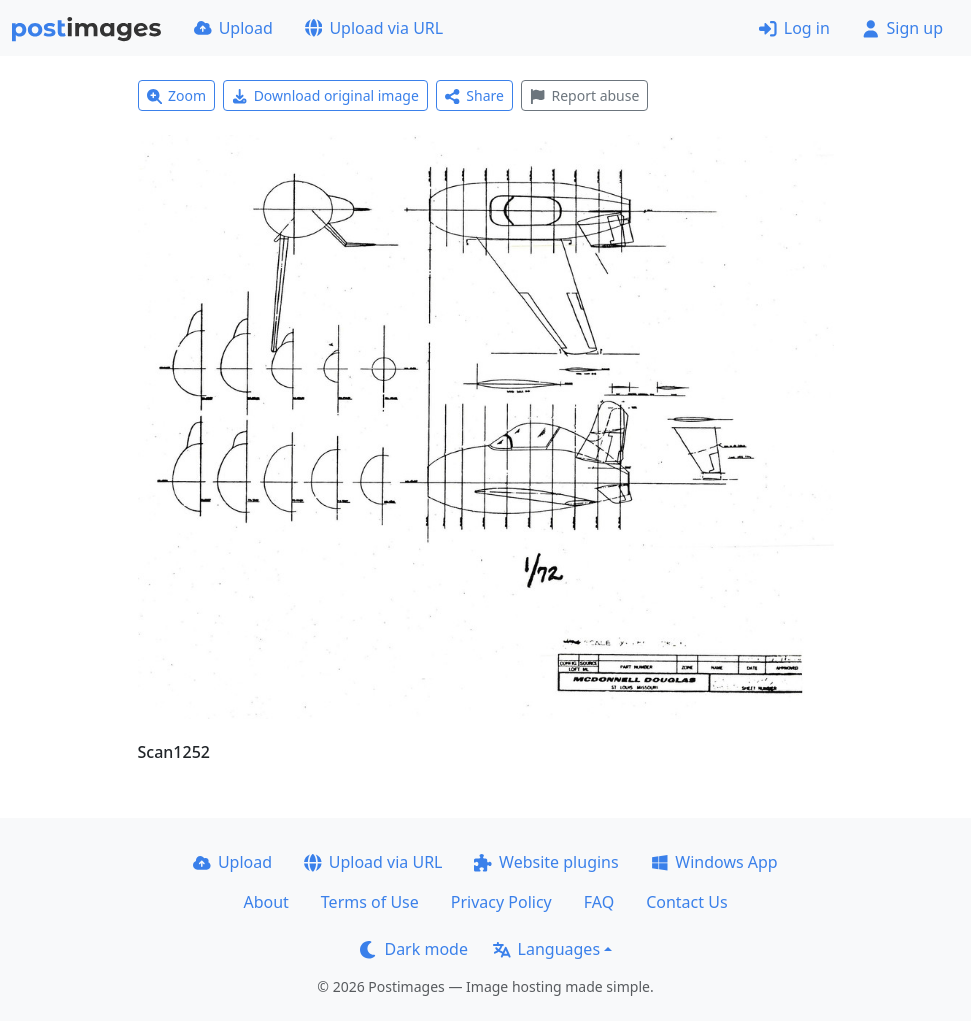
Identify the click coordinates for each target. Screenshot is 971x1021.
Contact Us (686, 902)
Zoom (177, 95)
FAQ (599, 902)
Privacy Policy (501, 902)
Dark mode (414, 949)
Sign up (902, 28)
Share (474, 95)
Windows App (714, 862)
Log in (794, 28)
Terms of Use (370, 902)
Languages (546, 949)
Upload (233, 28)
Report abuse (584, 95)
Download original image (325, 95)
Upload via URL (374, 28)
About (265, 902)
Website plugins (546, 862)
